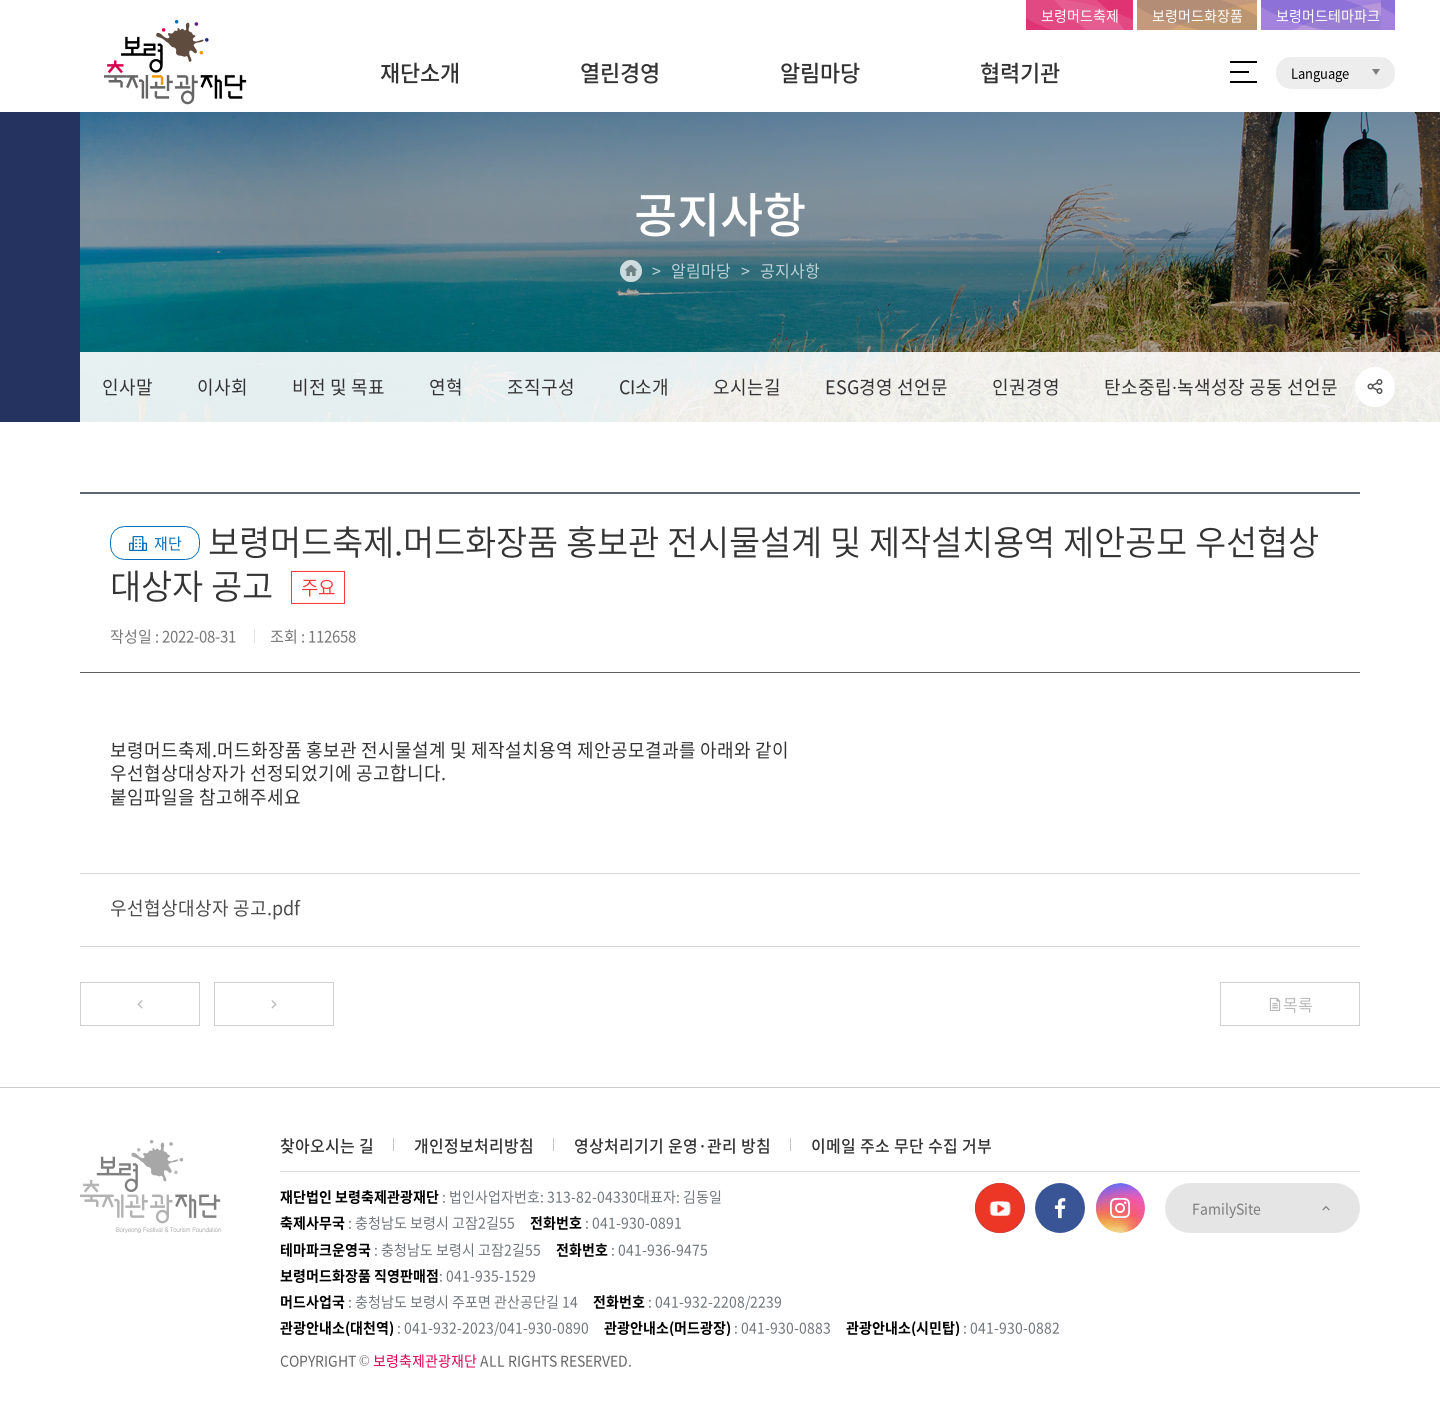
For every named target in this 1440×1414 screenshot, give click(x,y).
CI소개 (644, 386)
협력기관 (1020, 71)
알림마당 (820, 71)
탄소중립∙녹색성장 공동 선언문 (1221, 386)
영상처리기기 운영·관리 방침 (672, 1145)
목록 (1290, 1004)
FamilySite (1262, 1208)
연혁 (446, 386)
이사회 (222, 386)
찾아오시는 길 (327, 1145)
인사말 (127, 386)
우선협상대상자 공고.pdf (205, 907)
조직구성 (541, 386)
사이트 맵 (1243, 72)
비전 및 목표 (338, 386)
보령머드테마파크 (1328, 15)
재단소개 (420, 71)
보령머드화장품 (1197, 15)
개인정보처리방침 (474, 1145)
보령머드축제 (1080, 15)
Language (1335, 72)
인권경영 (1026, 386)
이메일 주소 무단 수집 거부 (901, 1145)
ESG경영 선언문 (886, 386)
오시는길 (747, 386)
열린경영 (620, 71)
